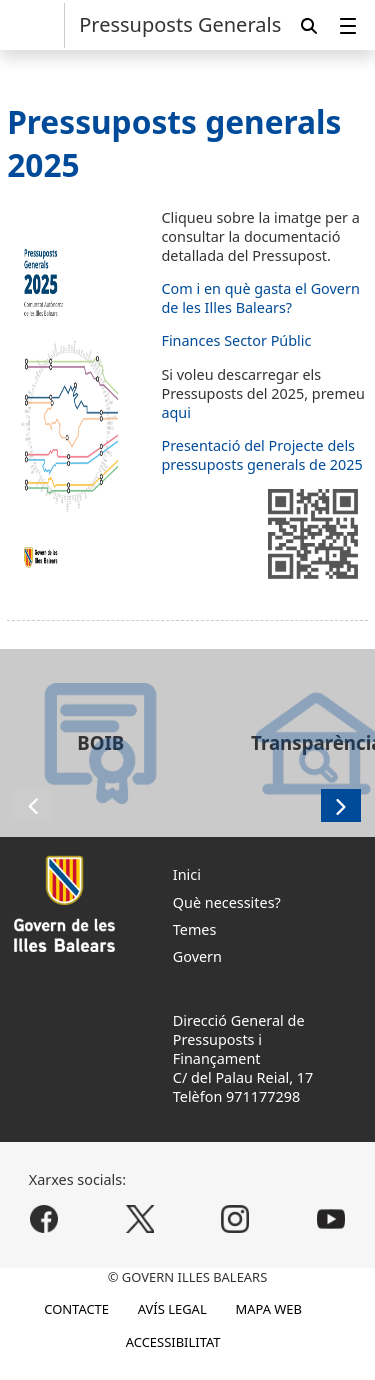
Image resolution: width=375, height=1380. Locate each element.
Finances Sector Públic (236, 340)
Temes (195, 929)
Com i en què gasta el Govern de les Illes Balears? (260, 298)
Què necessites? (227, 902)
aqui (176, 412)
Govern (197, 956)
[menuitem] (348, 25)
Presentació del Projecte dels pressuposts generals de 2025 (261, 455)
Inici (187, 874)
